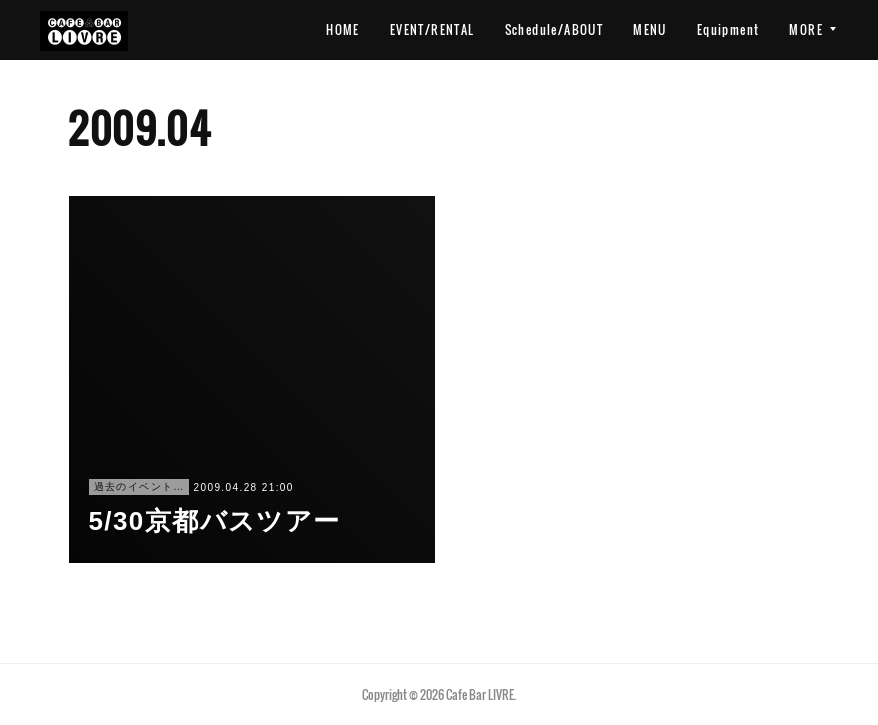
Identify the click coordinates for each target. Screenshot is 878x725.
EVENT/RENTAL (432, 29)
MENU (650, 29)
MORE (806, 29)
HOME (343, 29)
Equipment (728, 29)
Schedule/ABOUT (554, 29)
